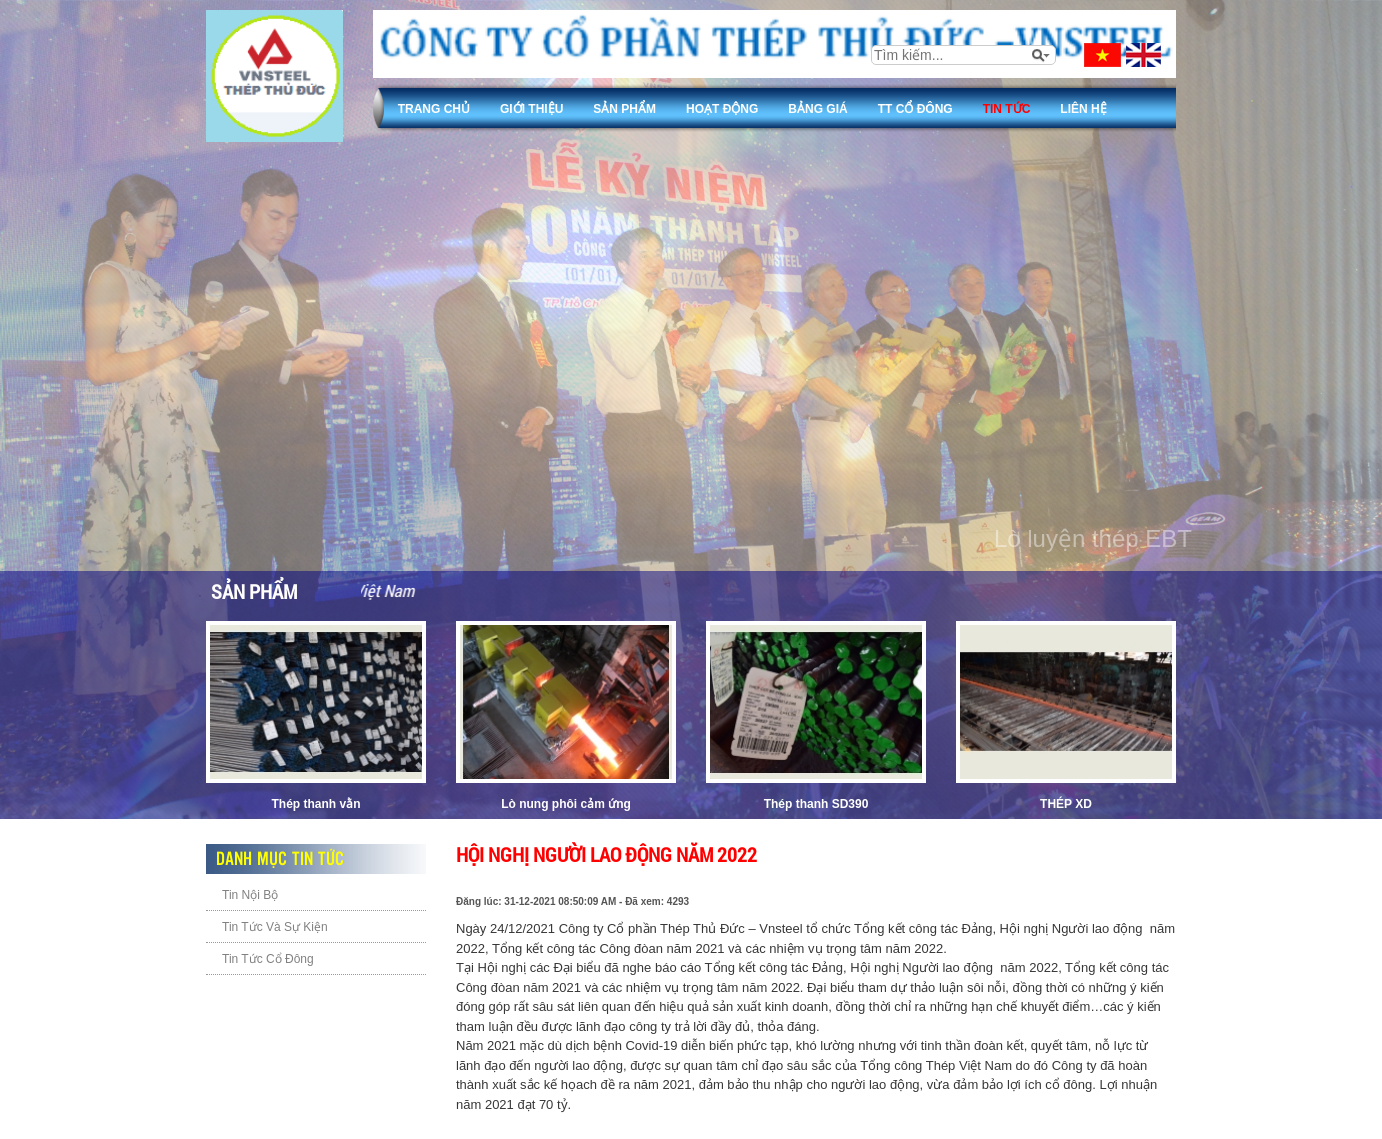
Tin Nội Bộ (250, 895)
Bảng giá (817, 109)
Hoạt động (722, 109)
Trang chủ (434, 109)
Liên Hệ (1083, 109)
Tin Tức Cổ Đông (268, 959)
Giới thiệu (531, 109)
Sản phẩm (624, 109)
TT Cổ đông (915, 109)
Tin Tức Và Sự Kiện (275, 927)
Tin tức (1007, 109)
